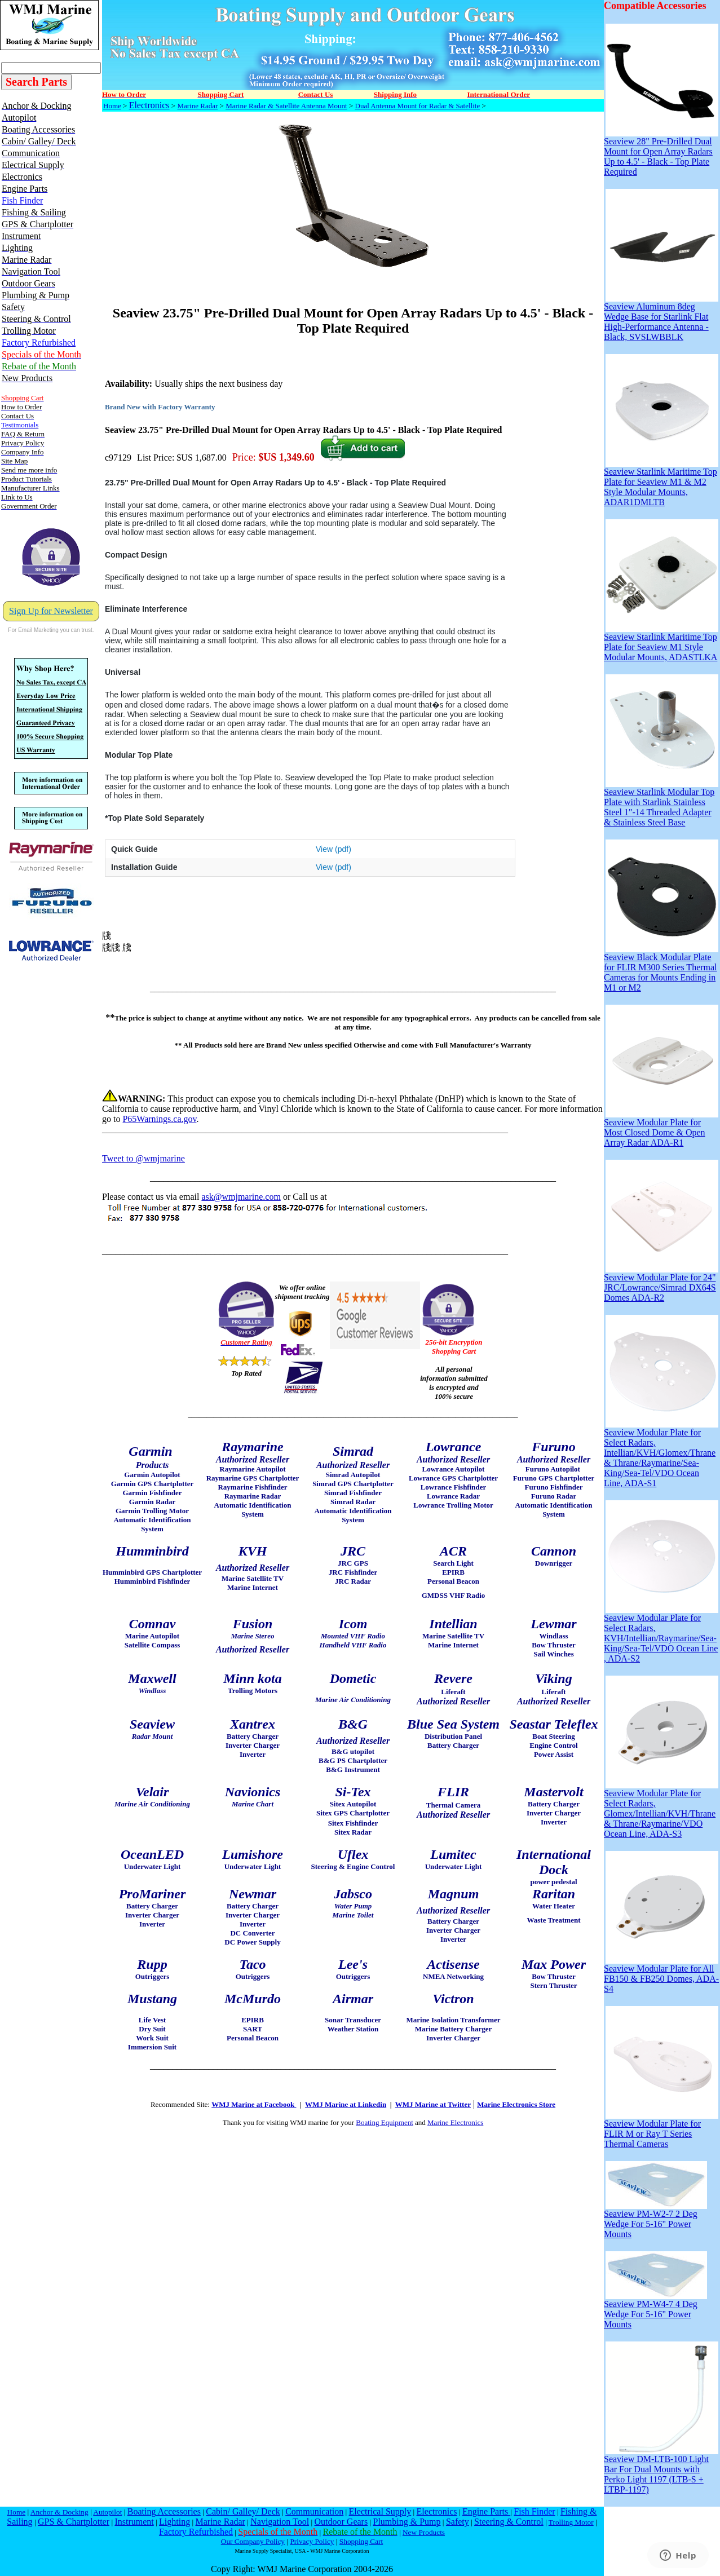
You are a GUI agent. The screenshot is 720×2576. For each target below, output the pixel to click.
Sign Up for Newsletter (51, 611)
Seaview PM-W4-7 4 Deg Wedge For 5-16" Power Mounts (655, 2310)
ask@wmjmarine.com (240, 1196)
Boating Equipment (384, 2122)
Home (112, 105)
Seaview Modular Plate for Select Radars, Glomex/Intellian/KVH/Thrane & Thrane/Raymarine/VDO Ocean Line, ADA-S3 (661, 1809)
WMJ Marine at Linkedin (345, 2104)
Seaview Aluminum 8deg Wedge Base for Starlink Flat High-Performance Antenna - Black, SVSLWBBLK (661, 318)
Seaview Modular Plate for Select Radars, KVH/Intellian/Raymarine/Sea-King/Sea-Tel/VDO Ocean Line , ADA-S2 (661, 1634)
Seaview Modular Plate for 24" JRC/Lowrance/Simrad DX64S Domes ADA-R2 (661, 1283)
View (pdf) (333, 849)
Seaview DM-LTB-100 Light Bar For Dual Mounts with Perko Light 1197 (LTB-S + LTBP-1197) (661, 2470)
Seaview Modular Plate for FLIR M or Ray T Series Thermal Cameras (661, 2130)
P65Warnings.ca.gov (159, 1119)
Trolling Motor (571, 2522)
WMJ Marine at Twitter (433, 2104)
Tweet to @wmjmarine (143, 1158)
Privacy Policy (312, 2541)
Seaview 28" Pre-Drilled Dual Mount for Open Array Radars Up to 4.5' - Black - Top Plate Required (661, 152)
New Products (424, 2532)
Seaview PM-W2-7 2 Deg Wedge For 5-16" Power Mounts (655, 2220)
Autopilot (107, 2512)
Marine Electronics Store (516, 2104)
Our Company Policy (253, 2541)
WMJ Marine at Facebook (253, 2104)
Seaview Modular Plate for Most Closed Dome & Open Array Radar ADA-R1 (661, 1128)
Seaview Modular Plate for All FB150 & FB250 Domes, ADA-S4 (661, 1975)
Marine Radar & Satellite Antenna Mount (286, 105)
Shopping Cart (361, 2541)
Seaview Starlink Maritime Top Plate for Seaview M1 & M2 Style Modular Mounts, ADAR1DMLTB (661, 483)
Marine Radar (197, 105)
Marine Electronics (455, 2122)
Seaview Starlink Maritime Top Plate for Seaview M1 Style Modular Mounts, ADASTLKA (661, 643)
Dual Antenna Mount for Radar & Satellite (417, 105)
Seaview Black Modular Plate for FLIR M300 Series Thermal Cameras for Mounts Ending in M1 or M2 (661, 968)
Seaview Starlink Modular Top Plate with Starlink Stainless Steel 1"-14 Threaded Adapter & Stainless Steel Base (661, 803)
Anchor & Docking (59, 2512)
